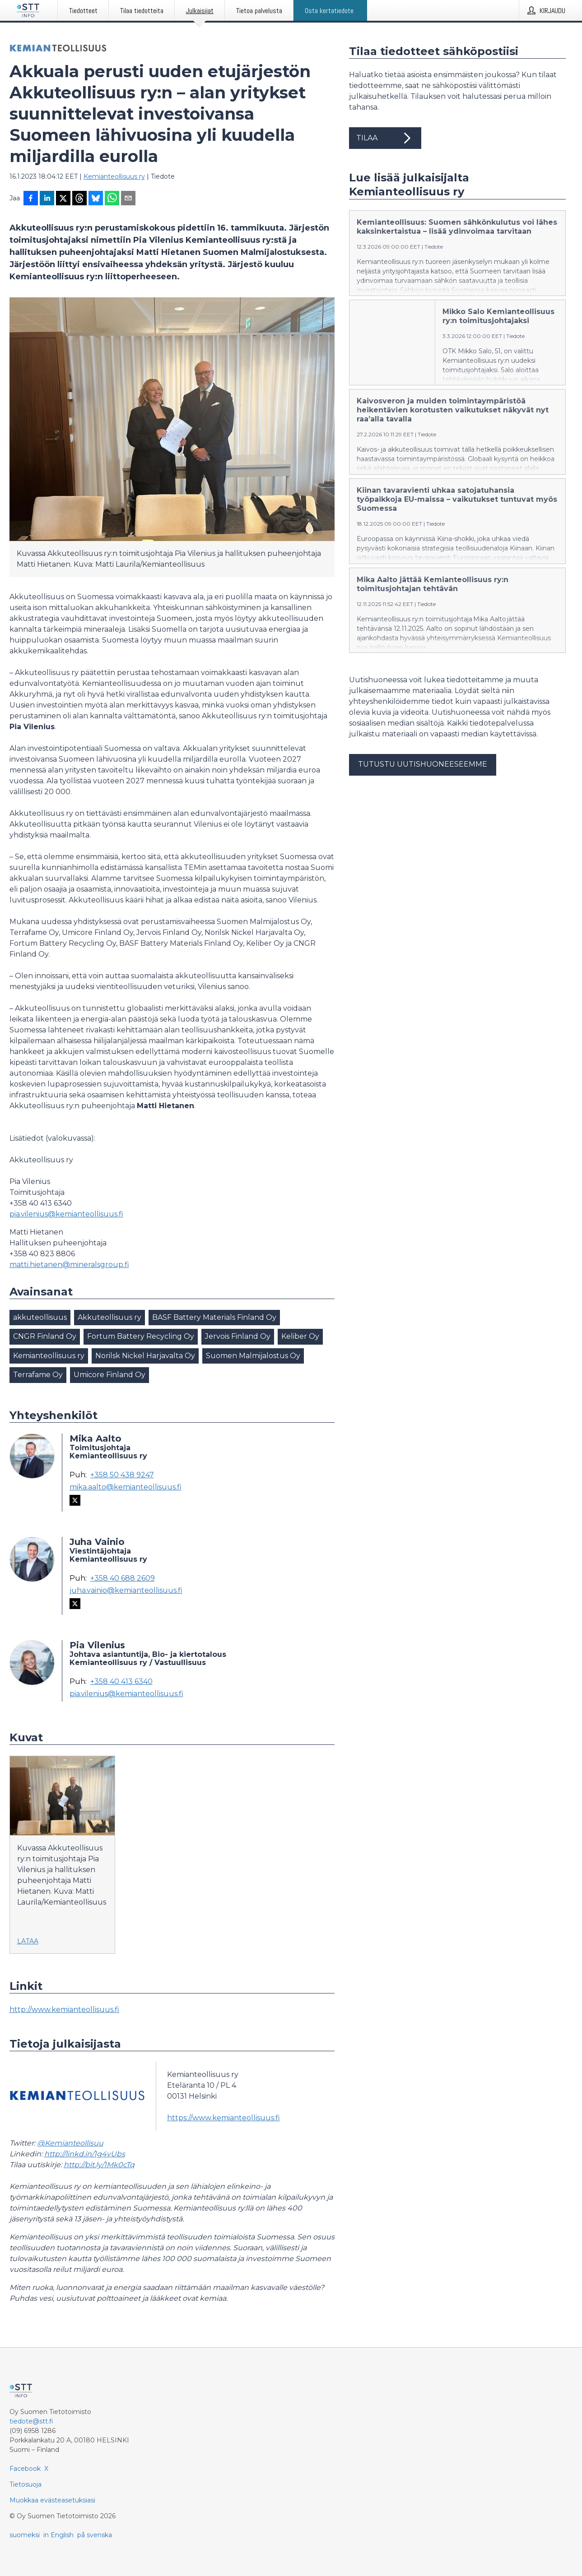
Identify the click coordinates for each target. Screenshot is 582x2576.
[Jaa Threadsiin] (79, 199)
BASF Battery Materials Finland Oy (214, 1317)
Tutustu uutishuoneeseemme (422, 764)
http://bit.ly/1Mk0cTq (99, 2164)
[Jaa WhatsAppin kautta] (112, 199)
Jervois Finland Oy (237, 1336)
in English (58, 2535)
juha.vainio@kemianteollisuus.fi (126, 1590)
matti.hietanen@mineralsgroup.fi (69, 1264)
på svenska (94, 2535)
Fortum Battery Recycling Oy (140, 1336)
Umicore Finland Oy (109, 1374)
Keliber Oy (300, 1336)
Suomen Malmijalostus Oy (253, 1355)
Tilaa (385, 138)
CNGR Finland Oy (44, 1336)
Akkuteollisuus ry (109, 1317)
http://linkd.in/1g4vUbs (84, 2154)
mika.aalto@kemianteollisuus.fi (126, 1487)
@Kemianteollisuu (70, 2143)
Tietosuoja (25, 2484)
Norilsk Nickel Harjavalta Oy (145, 1355)
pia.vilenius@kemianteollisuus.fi (66, 1214)
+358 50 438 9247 (122, 1475)
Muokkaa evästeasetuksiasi (52, 2500)
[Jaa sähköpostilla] (128, 199)
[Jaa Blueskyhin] (95, 199)
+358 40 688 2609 (122, 1578)
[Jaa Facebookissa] (30, 199)
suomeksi (24, 2535)
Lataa (27, 1941)
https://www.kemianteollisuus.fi (223, 2118)
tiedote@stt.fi (31, 2421)
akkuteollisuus (40, 1317)
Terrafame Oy (38, 1374)
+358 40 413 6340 (121, 1682)
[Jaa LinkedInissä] (47, 199)
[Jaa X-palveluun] (63, 199)
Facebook (25, 2469)
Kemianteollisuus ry (114, 176)
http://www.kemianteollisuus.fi (64, 2009)
